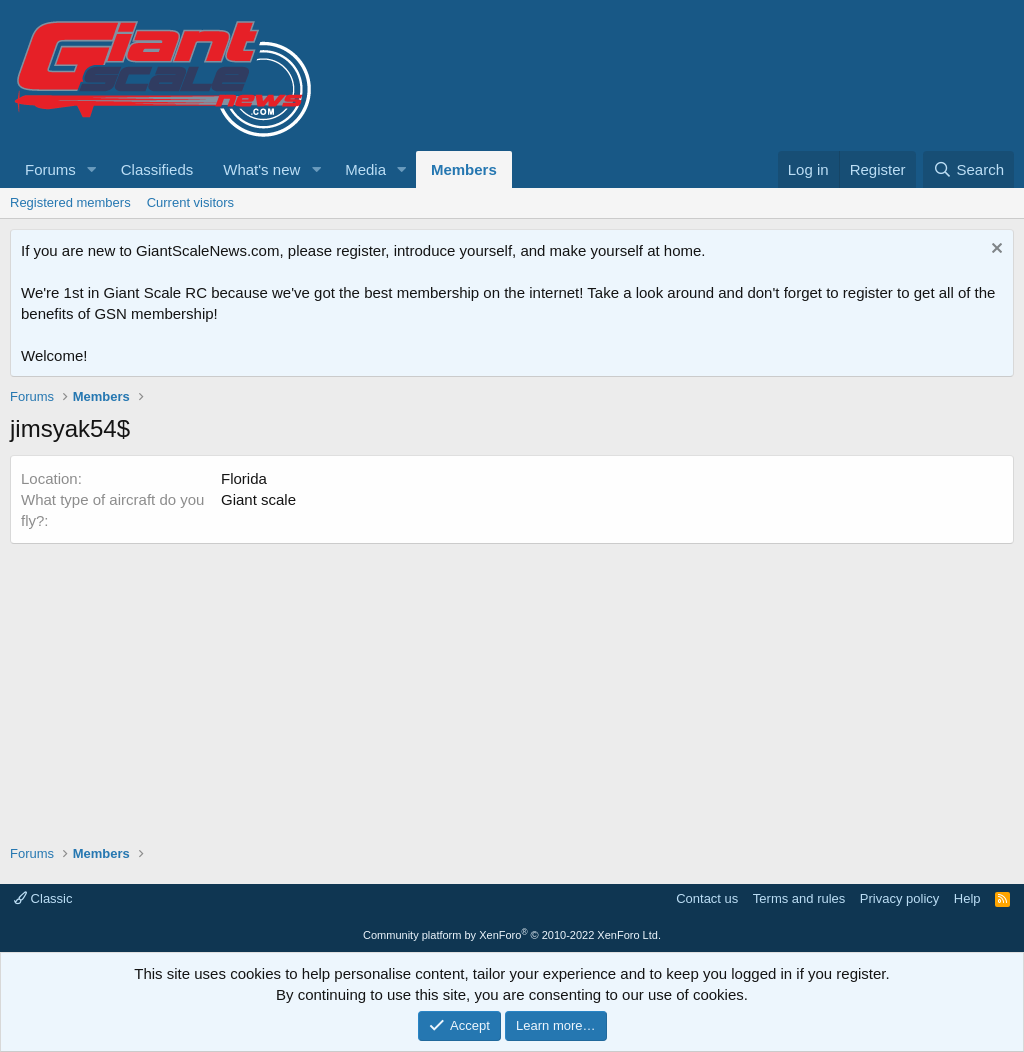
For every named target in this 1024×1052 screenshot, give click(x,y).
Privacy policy (899, 898)
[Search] (968, 169)
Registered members (70, 202)
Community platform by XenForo (512, 935)
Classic (43, 898)
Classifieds (157, 169)
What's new (261, 169)
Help (967, 898)
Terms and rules (799, 898)
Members (464, 169)
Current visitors (190, 202)
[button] (92, 169)
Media (365, 169)
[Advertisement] (512, 684)
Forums (50, 169)
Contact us (707, 898)
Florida (244, 478)
